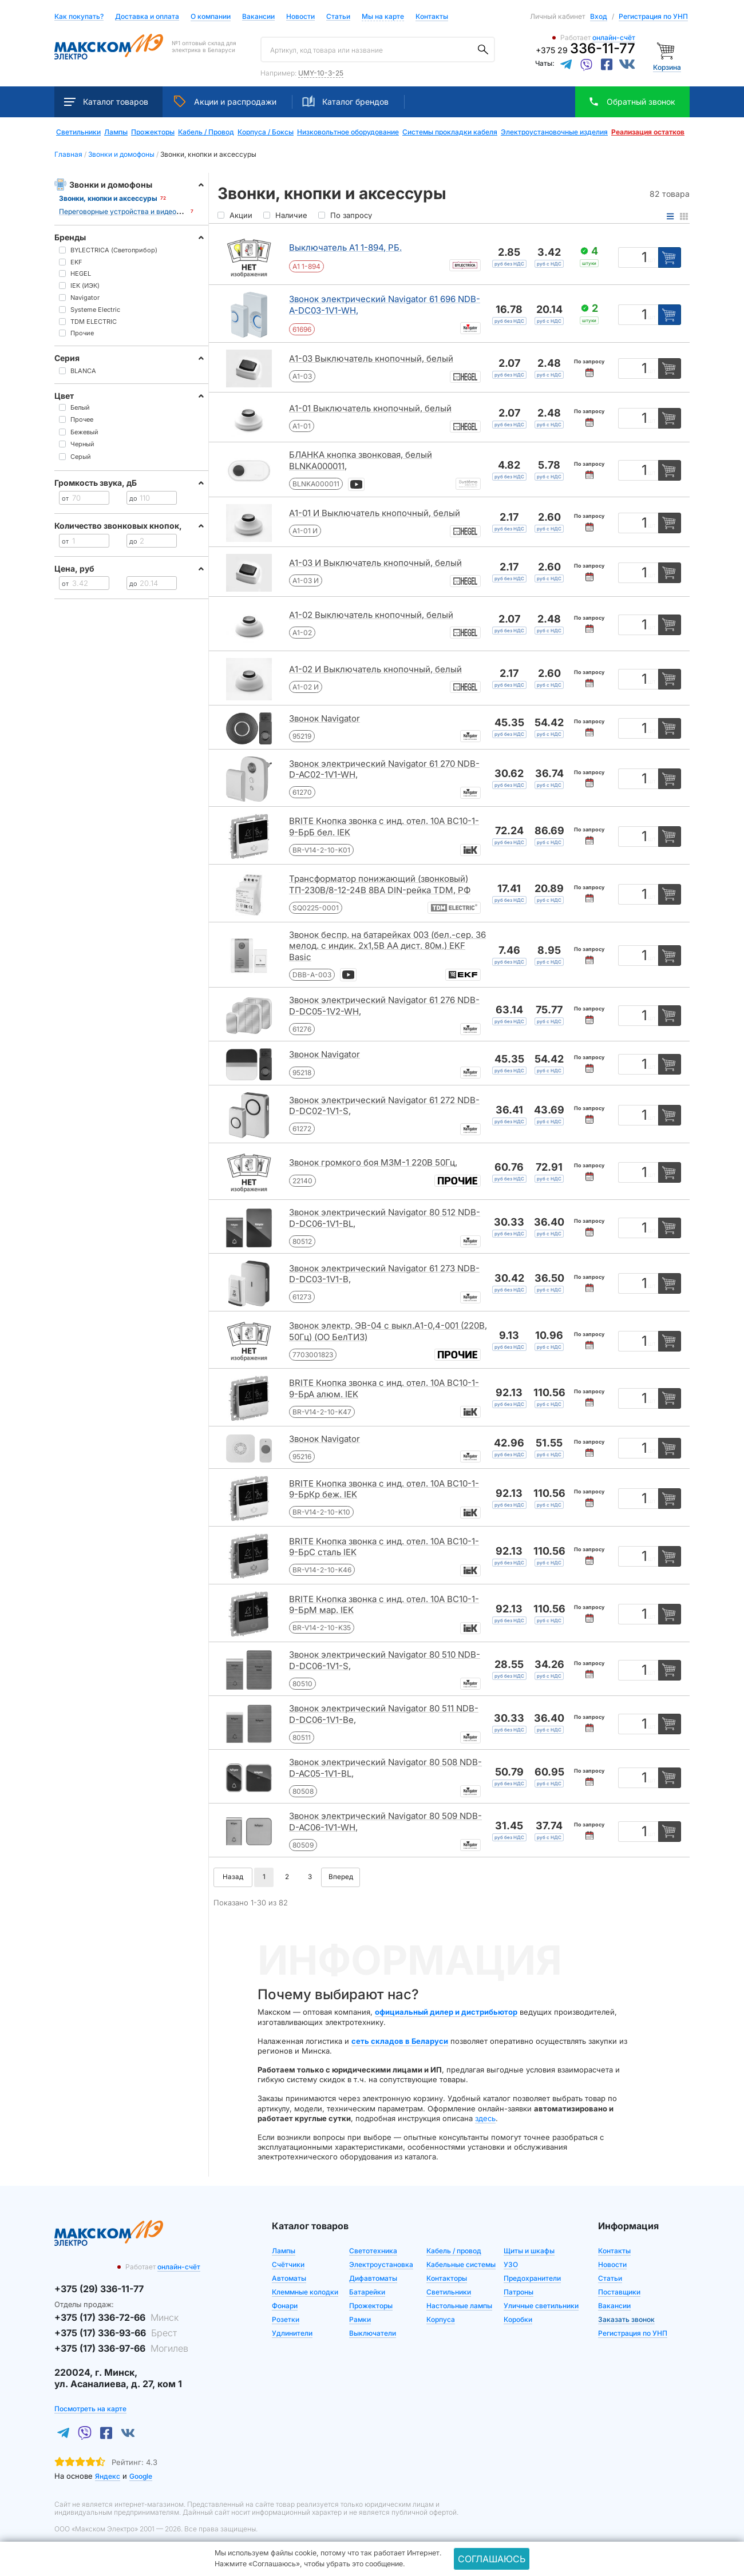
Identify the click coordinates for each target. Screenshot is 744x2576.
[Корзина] (667, 50)
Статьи (338, 17)
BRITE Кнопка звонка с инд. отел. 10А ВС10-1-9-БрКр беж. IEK (384, 1489)
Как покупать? (79, 17)
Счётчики (288, 2264)
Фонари (285, 2305)
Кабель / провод (453, 2250)
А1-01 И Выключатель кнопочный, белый (374, 513)
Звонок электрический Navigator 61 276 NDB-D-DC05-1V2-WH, (384, 1005)
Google (140, 2476)
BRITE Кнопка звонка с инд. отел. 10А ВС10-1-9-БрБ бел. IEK (384, 826)
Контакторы (446, 2278)
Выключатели (372, 2333)
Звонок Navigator (324, 718)
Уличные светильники (541, 2305)
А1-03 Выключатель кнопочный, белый (371, 358)
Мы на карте (383, 16)
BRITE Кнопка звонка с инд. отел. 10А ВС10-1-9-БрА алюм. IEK (384, 1388)
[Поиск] (483, 50)
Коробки (518, 2319)
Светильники (78, 132)
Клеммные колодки (305, 2292)
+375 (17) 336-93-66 (115, 2333)
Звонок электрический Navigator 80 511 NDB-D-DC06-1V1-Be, (383, 1714)
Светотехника (373, 2250)
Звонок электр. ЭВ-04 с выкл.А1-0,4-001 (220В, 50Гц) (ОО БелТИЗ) (388, 1331)
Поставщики (619, 2292)
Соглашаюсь (491, 2559)
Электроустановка (381, 2264)
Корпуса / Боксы (266, 132)
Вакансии (258, 17)
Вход (598, 16)
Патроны (518, 2292)
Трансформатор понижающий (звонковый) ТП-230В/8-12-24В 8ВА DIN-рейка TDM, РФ (379, 884)
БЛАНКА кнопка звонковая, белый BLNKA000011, (360, 460)
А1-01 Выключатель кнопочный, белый (370, 408)
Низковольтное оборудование (348, 132)
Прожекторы (153, 132)
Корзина (667, 67)
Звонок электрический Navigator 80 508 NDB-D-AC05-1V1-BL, (385, 1768)
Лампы (116, 132)
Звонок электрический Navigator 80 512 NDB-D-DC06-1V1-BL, (384, 1218)
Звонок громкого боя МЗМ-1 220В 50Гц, (373, 1162)
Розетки (285, 2319)
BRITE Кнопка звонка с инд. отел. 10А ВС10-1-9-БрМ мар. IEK (384, 1605)
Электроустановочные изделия (554, 132)
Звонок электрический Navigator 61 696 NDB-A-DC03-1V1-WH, (384, 305)
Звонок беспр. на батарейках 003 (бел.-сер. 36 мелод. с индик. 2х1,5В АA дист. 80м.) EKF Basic (387, 945)
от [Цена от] (65, 498)
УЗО (511, 2264)
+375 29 (585, 50)
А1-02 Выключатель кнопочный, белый (371, 614)
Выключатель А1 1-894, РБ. (345, 247)
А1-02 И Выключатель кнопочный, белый (375, 669)
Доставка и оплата (147, 17)
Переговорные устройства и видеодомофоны (135, 211)
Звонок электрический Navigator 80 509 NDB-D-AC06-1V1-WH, (385, 1821)
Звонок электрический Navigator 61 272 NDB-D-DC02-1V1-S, (384, 1106)
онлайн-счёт (613, 37)
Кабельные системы (461, 2264)
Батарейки (367, 2292)
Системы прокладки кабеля (449, 132)
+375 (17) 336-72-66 (116, 2317)
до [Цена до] (133, 498)
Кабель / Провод (206, 132)
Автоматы (289, 2278)
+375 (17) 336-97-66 (121, 2348)
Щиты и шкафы (529, 2250)
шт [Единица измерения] (651, 260)
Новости (300, 17)
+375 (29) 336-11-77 (99, 2288)
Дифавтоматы (373, 2278)
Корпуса (440, 2319)
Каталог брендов (345, 101)
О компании (211, 16)
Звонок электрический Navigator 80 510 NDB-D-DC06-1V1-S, (384, 1660)
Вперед (341, 1876)
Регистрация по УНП (653, 16)
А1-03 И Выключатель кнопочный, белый (375, 562)
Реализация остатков (647, 132)
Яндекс (107, 2476)
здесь (485, 2118)
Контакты (431, 16)
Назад (233, 1876)
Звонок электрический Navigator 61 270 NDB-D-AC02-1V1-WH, (384, 769)
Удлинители (292, 2333)
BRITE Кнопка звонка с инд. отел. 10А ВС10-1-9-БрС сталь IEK (384, 1547)
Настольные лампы (459, 2305)
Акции (225, 101)
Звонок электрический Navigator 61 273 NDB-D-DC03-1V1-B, (384, 1274)
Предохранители (532, 2278)
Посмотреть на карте (90, 2408)
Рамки (360, 2319)
